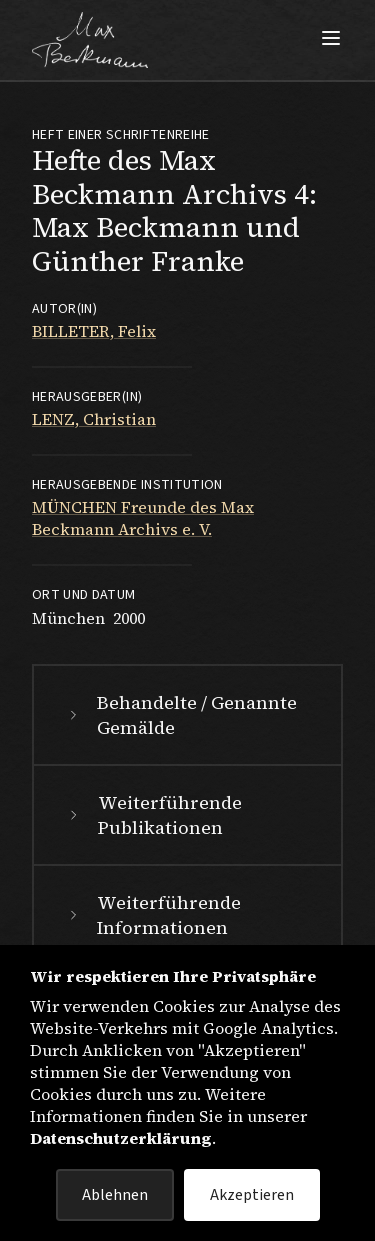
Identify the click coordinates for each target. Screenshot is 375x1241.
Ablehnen (115, 1195)
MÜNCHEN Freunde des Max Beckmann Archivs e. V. (143, 518)
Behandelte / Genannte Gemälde (181, 715)
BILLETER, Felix (94, 331)
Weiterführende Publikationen (153, 815)
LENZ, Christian (94, 419)
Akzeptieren (252, 1195)
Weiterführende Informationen (153, 915)
